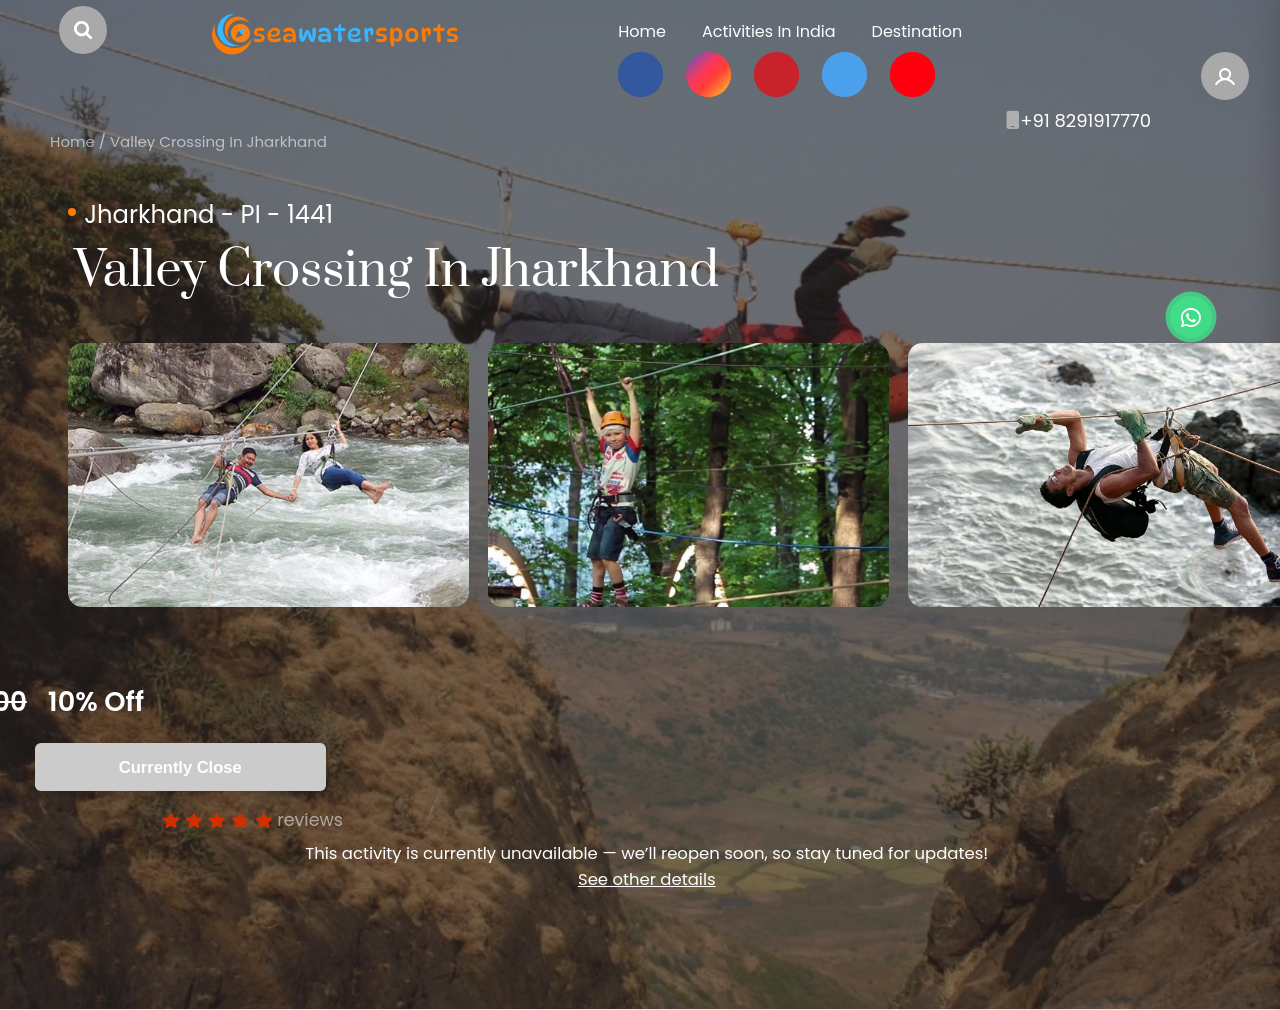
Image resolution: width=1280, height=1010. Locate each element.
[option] (268, 475)
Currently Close (180, 767)
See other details (647, 879)
